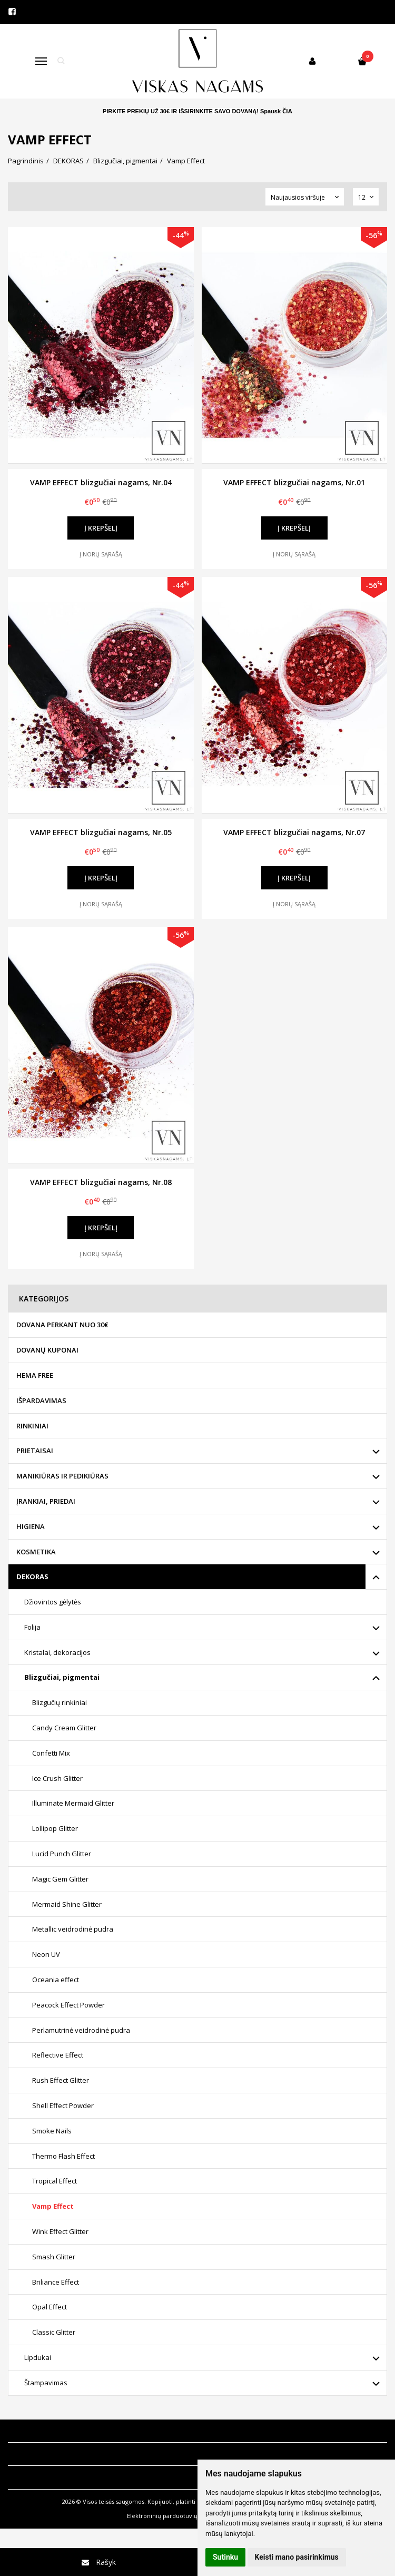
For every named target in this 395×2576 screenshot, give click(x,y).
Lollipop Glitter (55, 1828)
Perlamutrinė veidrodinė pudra (81, 2030)
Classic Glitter (53, 2332)
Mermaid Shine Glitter (67, 1904)
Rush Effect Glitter (60, 2080)
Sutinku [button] (225, 2557)
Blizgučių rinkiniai (59, 1702)
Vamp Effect (53, 2206)
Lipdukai (37, 2357)
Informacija (32, 2431)
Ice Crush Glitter (57, 1778)
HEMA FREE (34, 1375)
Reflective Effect (57, 2055)
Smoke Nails (52, 2131)
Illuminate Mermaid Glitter (73, 1803)
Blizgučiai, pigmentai (62, 1677)
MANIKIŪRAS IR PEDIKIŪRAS (62, 1476)
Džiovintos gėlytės (52, 1602)
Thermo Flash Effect (63, 2156)
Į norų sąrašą (101, 554)
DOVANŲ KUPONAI (47, 1350)
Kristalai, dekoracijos (57, 1652)
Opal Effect (49, 2306)
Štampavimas (45, 2382)
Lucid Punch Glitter (61, 1853)
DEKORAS (32, 1576)
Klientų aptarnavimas (55, 2454)
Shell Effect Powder (63, 2105)
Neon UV (46, 1954)
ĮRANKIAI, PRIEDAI (45, 1501)
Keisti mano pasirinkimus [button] (297, 2557)
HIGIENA (30, 1526)
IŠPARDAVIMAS (41, 1400)
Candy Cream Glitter (64, 1727)
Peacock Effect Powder (68, 2005)
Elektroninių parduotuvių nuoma (173, 2516)
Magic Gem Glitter (60, 1879)
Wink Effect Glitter (60, 2231)
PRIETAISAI (34, 1450)
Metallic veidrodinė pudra (72, 1929)
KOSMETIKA (36, 1551)
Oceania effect (55, 1979)
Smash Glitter (53, 2256)
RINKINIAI (32, 1426)
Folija (32, 1627)
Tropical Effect (54, 2181)
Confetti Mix (51, 1753)
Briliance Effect (55, 2282)
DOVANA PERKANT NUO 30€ (62, 1324)
